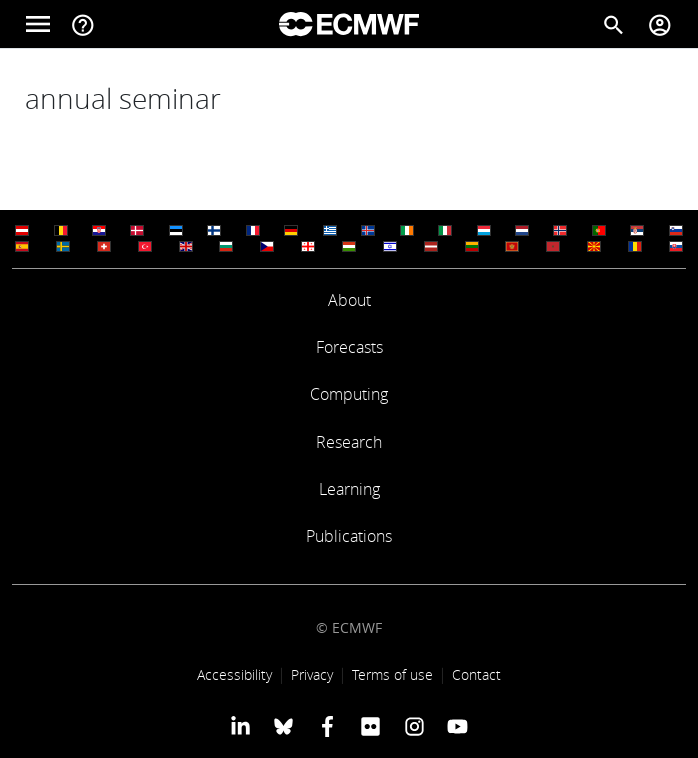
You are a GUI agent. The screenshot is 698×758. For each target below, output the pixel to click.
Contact (476, 674)
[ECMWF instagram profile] (413, 726)
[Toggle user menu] (660, 24)
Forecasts (349, 347)
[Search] (614, 24)
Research (349, 442)
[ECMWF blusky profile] (283, 726)
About (349, 300)
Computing (349, 394)
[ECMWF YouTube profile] (457, 726)
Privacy (312, 674)
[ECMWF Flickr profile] (370, 726)
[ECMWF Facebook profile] (327, 726)
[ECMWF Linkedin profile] (240, 726)
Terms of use (392, 674)
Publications (349, 536)
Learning (349, 489)
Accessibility (234, 674)
